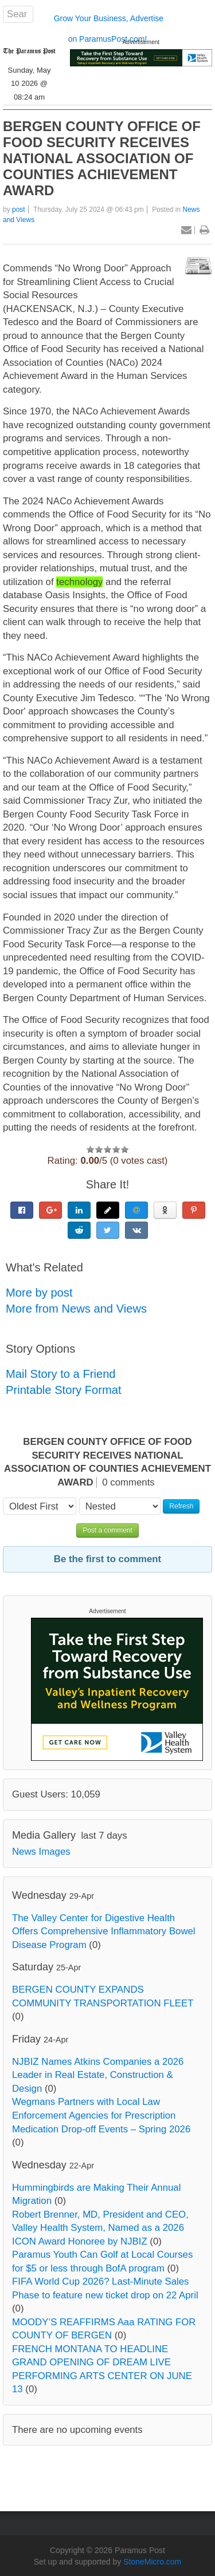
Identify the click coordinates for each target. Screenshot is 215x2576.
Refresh (181, 1506)
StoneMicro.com (152, 2561)
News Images (41, 1851)
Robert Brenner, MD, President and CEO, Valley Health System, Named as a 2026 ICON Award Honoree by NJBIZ (100, 2228)
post (18, 210)
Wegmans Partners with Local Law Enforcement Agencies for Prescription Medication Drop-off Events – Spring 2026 (101, 2115)
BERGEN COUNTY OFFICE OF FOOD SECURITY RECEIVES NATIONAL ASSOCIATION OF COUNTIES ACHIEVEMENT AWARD (102, 158)
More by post (39, 1292)
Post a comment (107, 1530)
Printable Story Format (64, 1390)
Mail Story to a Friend (61, 1374)
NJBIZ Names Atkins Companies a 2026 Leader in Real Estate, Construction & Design (97, 2075)
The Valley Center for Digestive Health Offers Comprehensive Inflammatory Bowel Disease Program (104, 1931)
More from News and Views (76, 1308)
